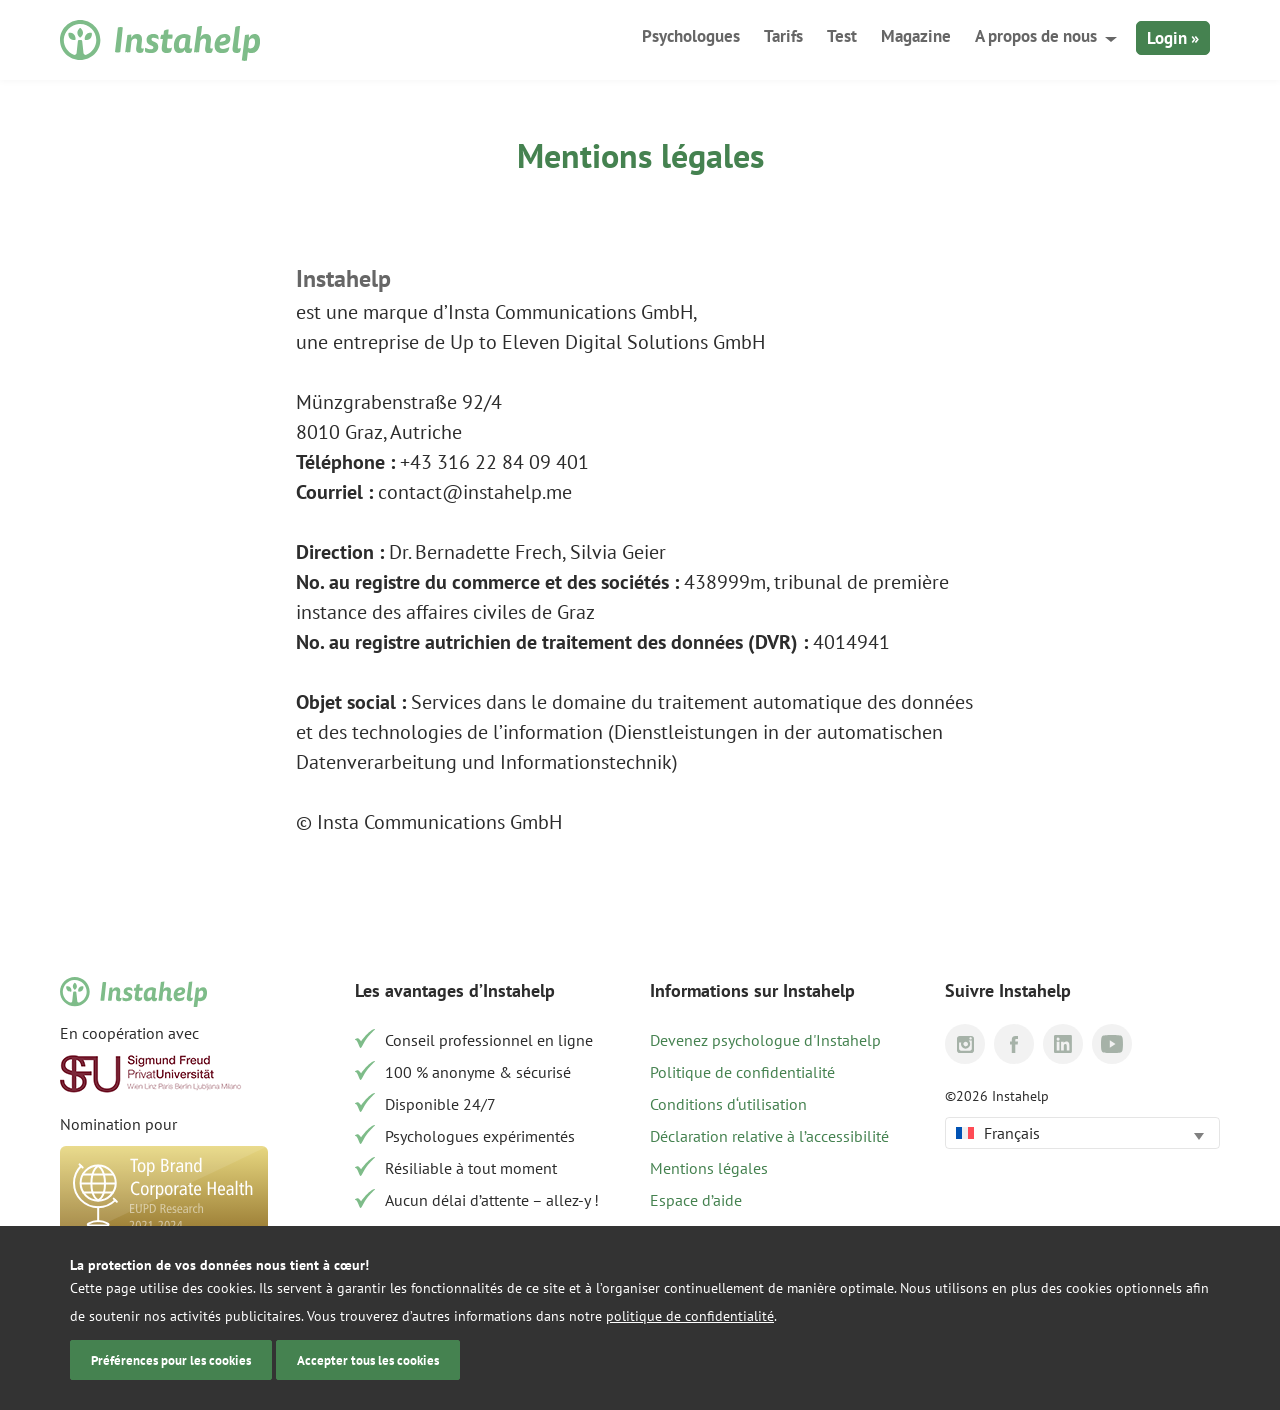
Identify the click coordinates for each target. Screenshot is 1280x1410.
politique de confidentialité (690, 1316)
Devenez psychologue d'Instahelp (765, 1040)
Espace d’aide (696, 1200)
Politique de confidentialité (742, 1072)
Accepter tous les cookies (368, 1360)
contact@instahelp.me (475, 492)
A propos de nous (1036, 36)
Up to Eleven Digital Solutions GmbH (607, 342)
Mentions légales (709, 1168)
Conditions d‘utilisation (728, 1104)
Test (842, 36)
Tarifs (783, 36)
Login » (1173, 38)
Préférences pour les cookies (171, 1360)
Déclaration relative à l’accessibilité (769, 1136)
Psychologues (691, 36)
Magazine (916, 36)
